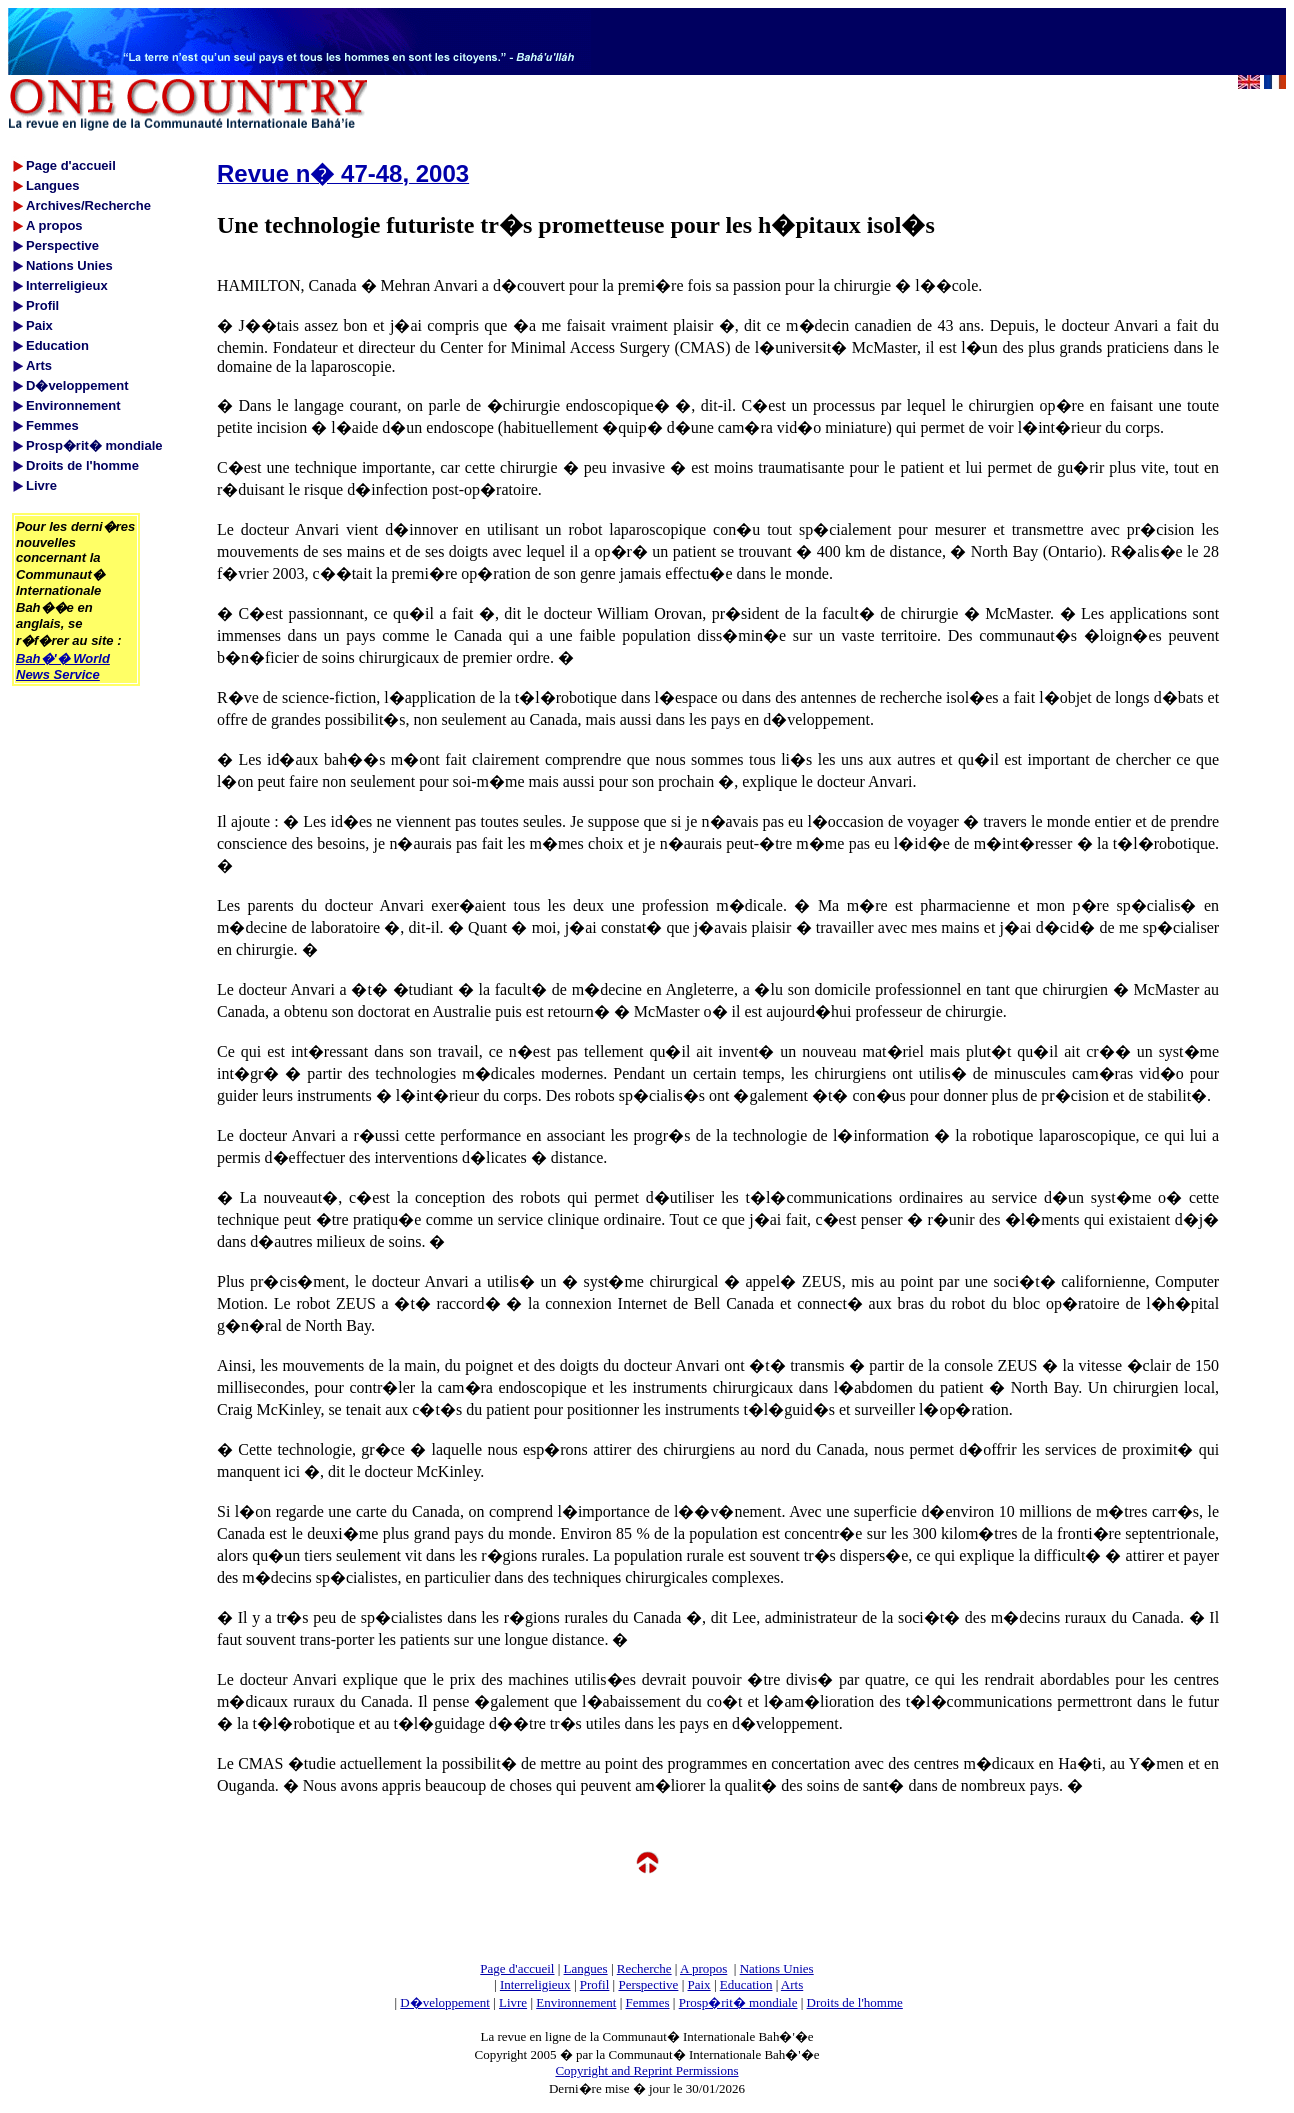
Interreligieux (535, 1984)
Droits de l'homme (855, 2002)
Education (746, 1984)
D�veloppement (445, 2002)
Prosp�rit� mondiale (738, 2002)
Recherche (644, 1968)
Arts (792, 1984)
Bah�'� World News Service (63, 666)
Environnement (576, 2002)
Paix (699, 1984)
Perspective (648, 1984)
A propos (703, 1968)
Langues (586, 1968)
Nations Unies (777, 1968)
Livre (513, 2002)
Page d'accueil (517, 1968)
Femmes (648, 2002)
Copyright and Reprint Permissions (646, 2070)
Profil (595, 1984)
